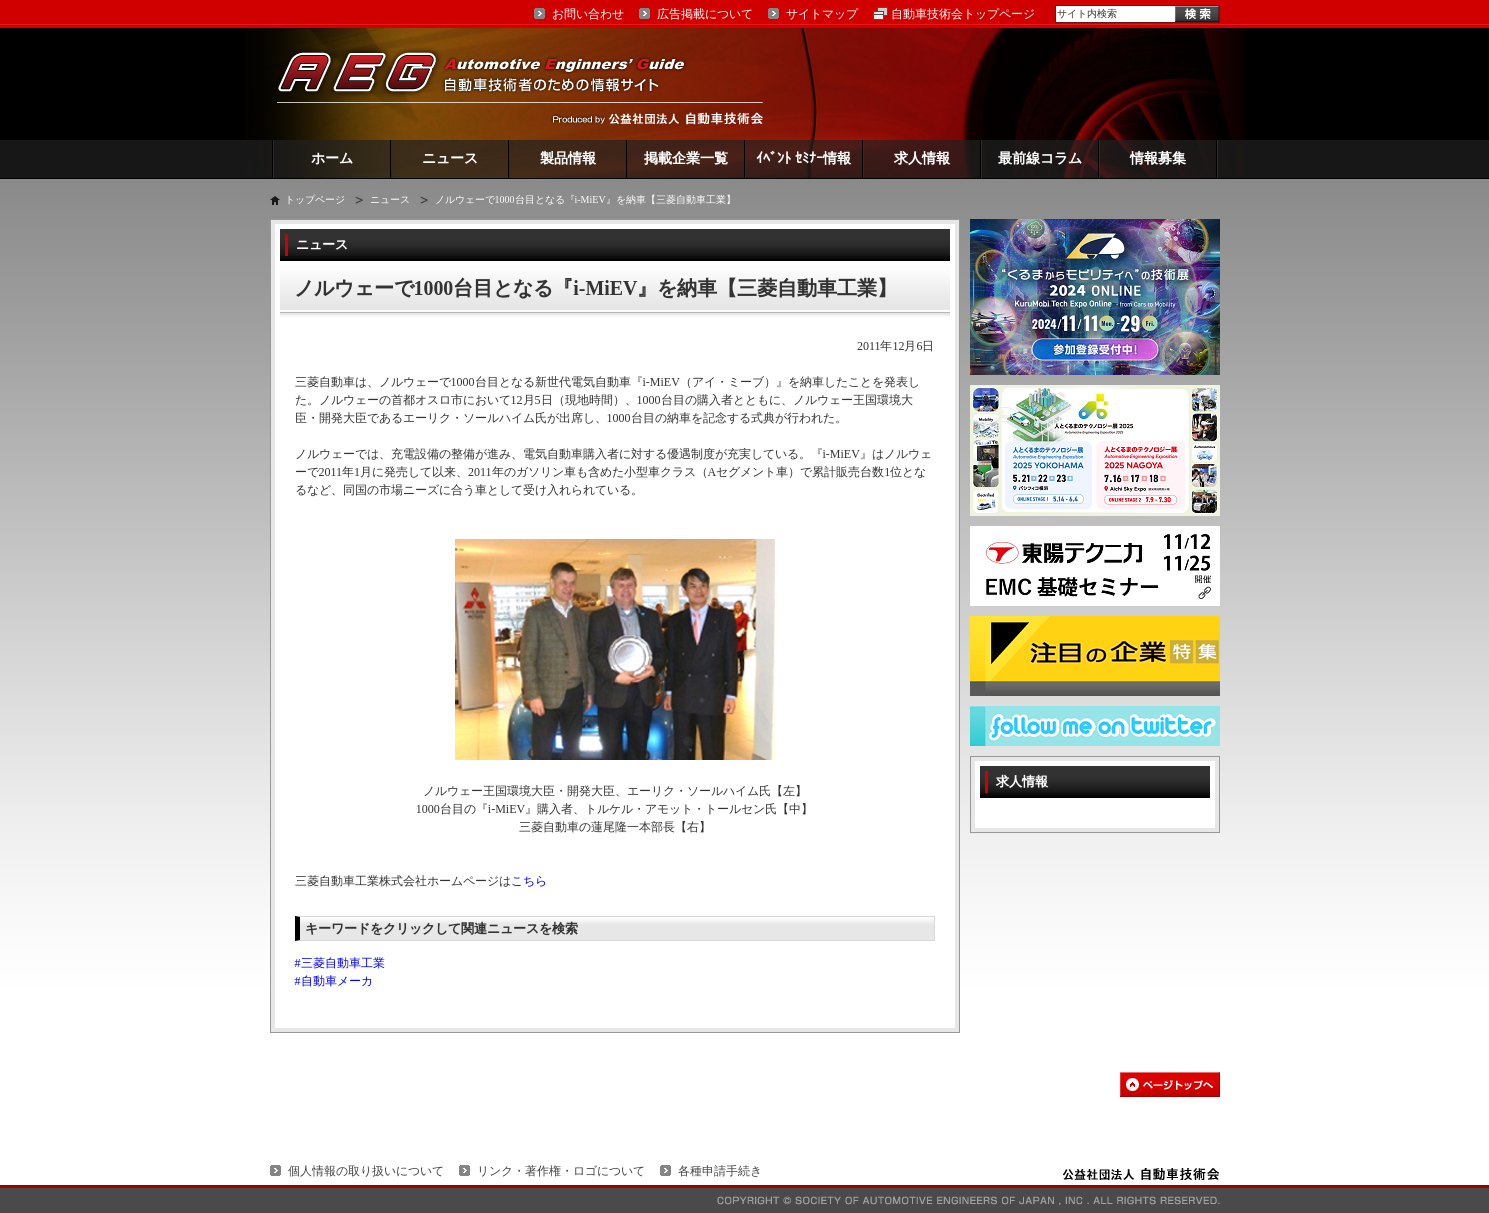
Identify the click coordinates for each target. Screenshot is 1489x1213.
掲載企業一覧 (686, 158)
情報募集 (1158, 158)
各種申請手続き (720, 1171)
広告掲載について (705, 14)
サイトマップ (822, 14)
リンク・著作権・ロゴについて (561, 1171)
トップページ (315, 199)
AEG (494, 83)
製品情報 (568, 158)
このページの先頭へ (1170, 1084)
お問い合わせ (588, 14)
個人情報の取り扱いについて (366, 1171)
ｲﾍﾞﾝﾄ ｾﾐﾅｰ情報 (803, 158)
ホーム (332, 158)
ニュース (450, 158)
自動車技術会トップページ (963, 14)
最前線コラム (1040, 158)
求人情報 (922, 158)
